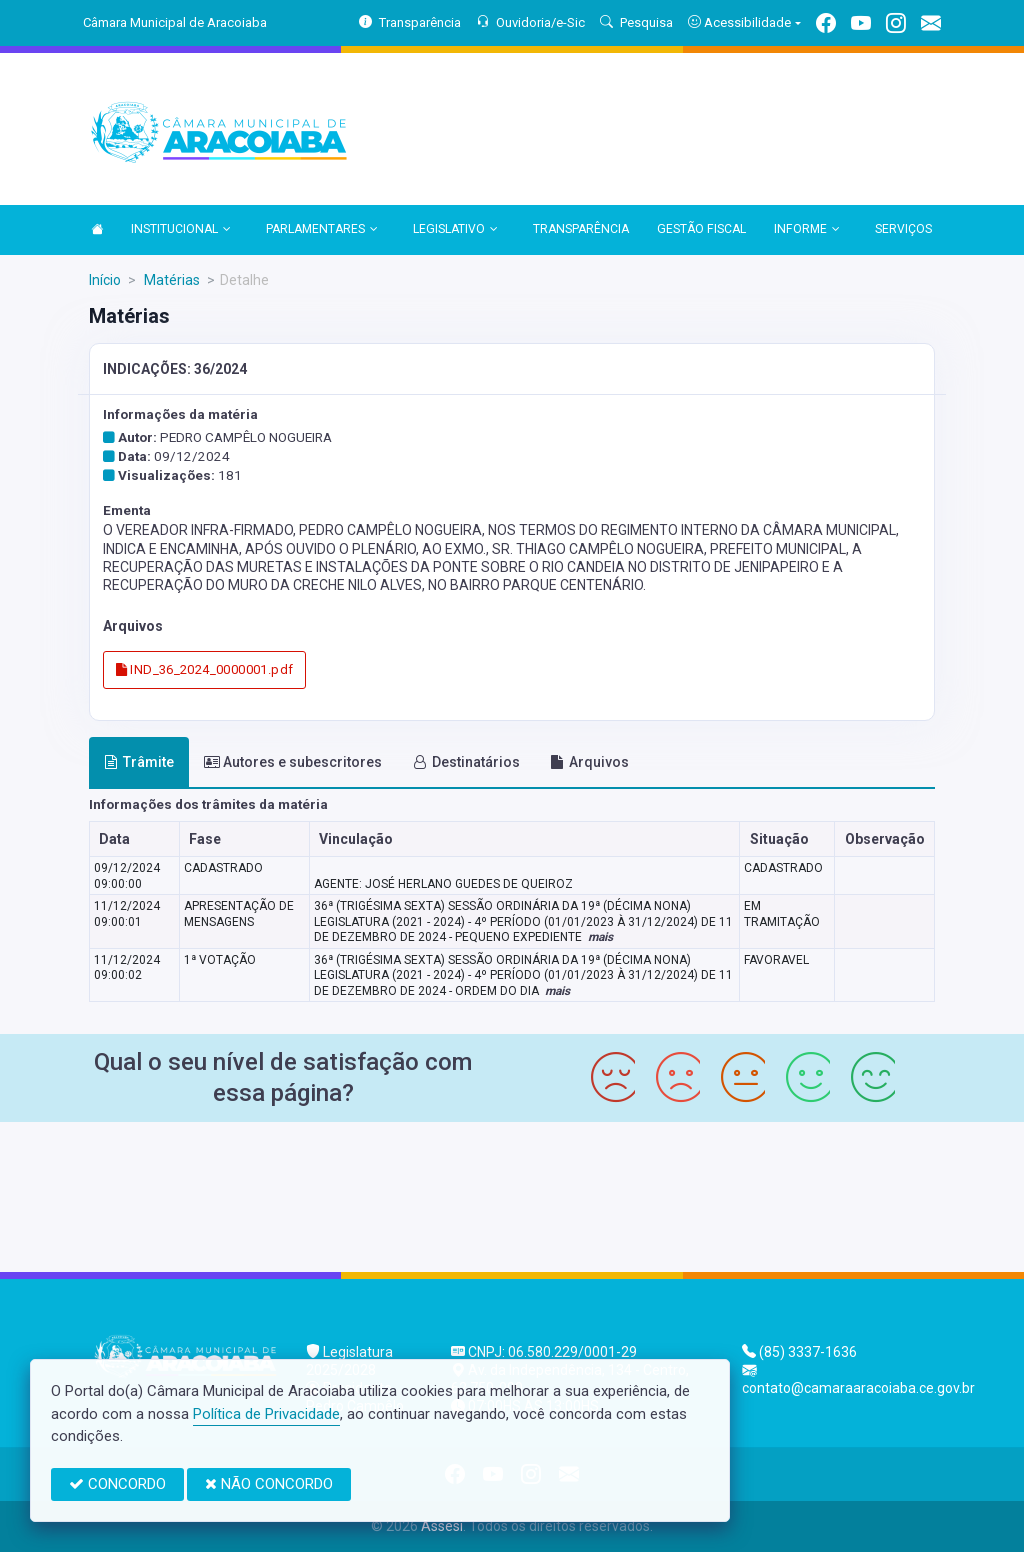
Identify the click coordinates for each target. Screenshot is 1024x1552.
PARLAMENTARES (322, 230)
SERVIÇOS (903, 229)
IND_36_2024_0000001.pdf (205, 669)
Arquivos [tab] (589, 762)
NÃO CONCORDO (269, 1484)
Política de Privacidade (266, 1414)
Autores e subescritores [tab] (293, 762)
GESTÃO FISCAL (701, 229)
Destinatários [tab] (466, 762)
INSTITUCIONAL (181, 230)
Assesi (442, 1526)
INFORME (807, 230)
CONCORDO (117, 1484)
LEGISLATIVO (455, 230)
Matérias (170, 280)
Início (105, 280)
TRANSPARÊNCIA (581, 229)
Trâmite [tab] (139, 762)
